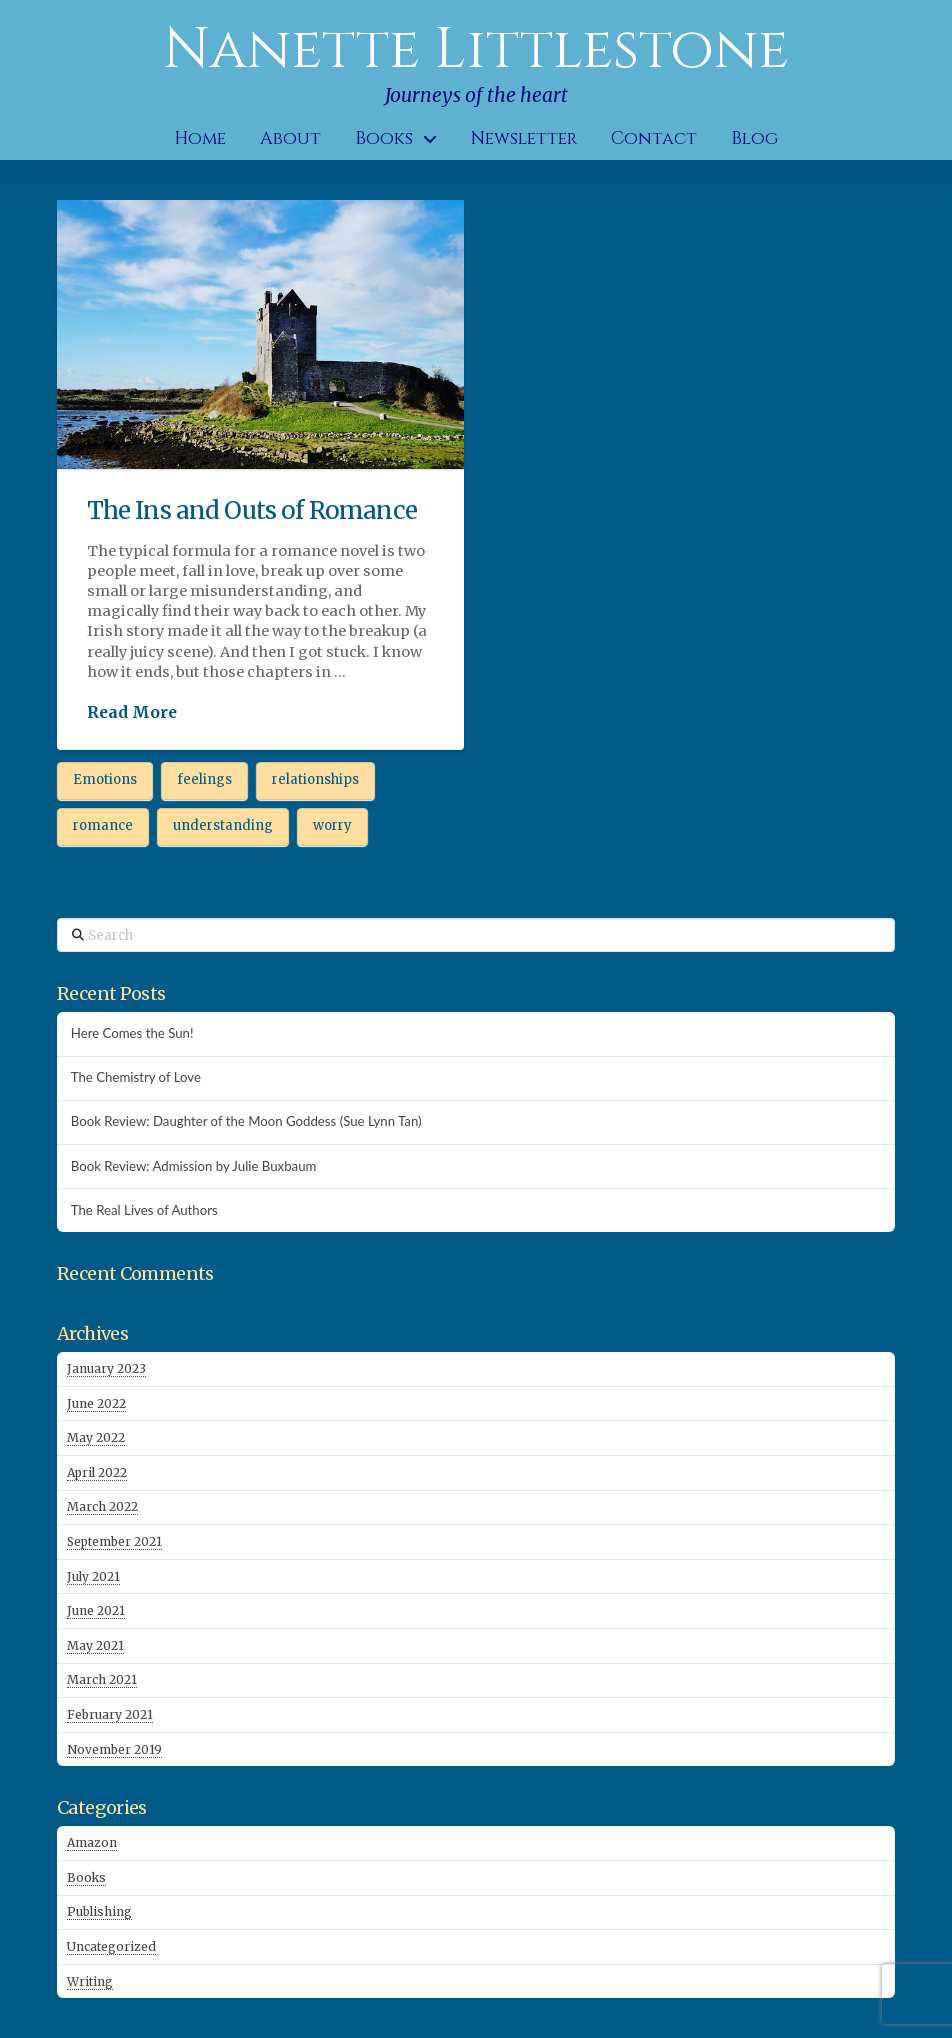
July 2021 (93, 1576)
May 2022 (96, 1437)
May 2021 (95, 1645)
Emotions (105, 779)
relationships (315, 779)
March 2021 (102, 1679)
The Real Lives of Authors (144, 1210)
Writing (90, 1981)
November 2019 (114, 1749)
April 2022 (97, 1472)
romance (103, 825)
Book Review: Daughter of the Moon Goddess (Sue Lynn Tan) (246, 1121)
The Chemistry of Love (136, 1077)
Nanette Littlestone (476, 50)
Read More (132, 712)
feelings (204, 779)
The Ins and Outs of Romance (252, 510)
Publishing (99, 1911)
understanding (223, 825)
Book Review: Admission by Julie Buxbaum (194, 1166)
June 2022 (96, 1403)
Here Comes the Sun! (132, 1033)
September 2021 (114, 1541)
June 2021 (96, 1610)
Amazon (92, 1842)
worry (332, 825)
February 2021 (110, 1714)
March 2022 (102, 1506)
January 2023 (106, 1368)
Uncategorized (111, 1946)
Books (86, 1877)
